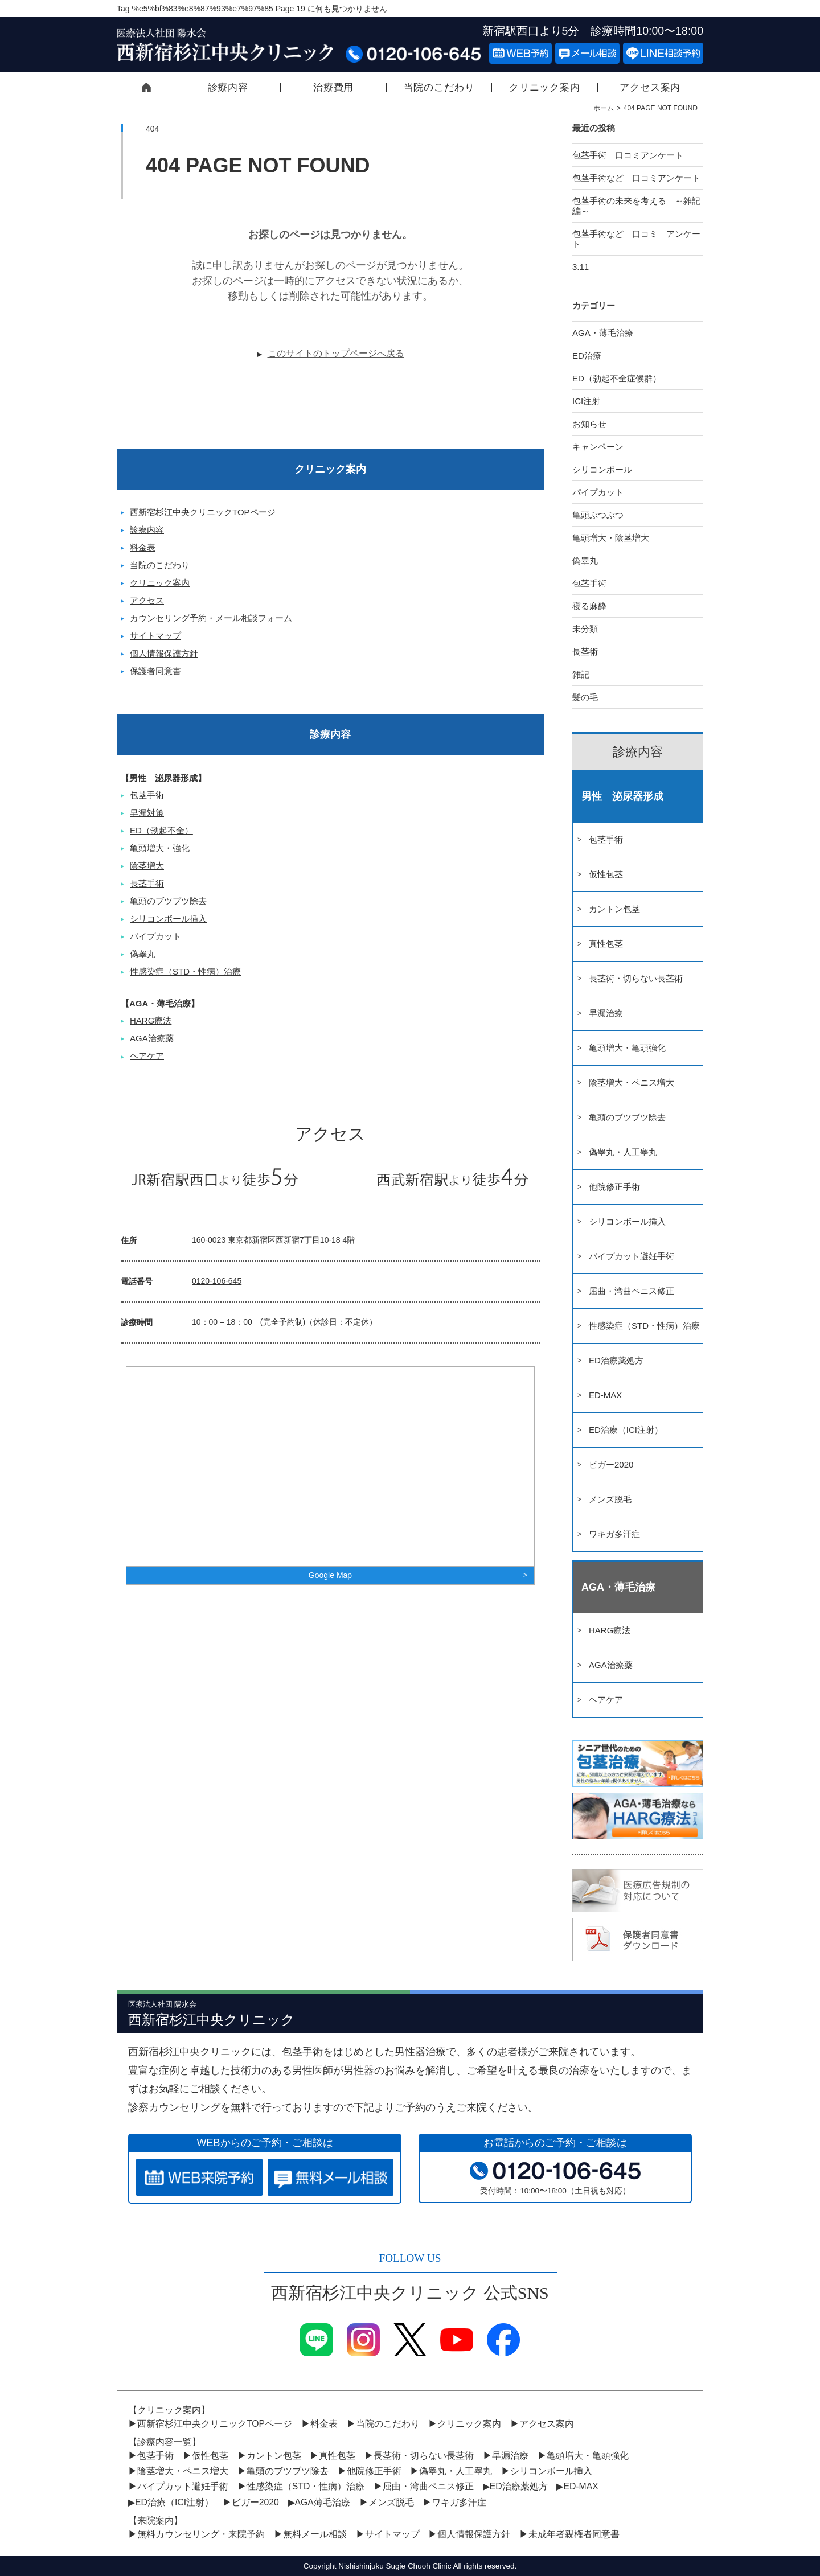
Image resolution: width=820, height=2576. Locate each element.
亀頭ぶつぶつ (598, 515)
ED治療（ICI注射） (626, 1430)
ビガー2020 (611, 1464)
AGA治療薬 (152, 1038)
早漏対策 (147, 812)
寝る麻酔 (589, 606)
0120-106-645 (216, 1280)
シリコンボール (602, 469)
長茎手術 (147, 883)
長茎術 (585, 651)
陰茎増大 (147, 865)
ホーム (603, 108)
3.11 (580, 267)
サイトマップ (155, 635)
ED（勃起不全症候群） (616, 378)
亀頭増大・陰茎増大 (610, 538)
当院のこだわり (439, 87)
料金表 (142, 547)
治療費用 (333, 87)
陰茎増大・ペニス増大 (631, 1082)
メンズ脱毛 (610, 1499)
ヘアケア (147, 1056)
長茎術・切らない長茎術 (636, 978)
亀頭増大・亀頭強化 (627, 1048)
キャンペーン (598, 446)
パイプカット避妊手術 (631, 1256)
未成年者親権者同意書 (574, 2534)
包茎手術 (147, 795)
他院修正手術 (614, 1187)
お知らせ (589, 424)
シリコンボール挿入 (168, 918)
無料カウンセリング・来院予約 (201, 2534)
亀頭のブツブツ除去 (168, 901)
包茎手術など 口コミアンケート (645, 178)
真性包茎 (606, 943)
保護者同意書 (155, 671)
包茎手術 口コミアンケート (627, 155)
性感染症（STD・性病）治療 (185, 971)
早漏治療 (606, 1013)
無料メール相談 (315, 2534)
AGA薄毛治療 (322, 2502)
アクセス (147, 600)
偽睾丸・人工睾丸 (623, 1152)
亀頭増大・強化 (160, 848)
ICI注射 (586, 401)
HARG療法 (150, 1020)
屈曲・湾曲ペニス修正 (631, 1291)
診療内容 (228, 87)
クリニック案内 (544, 87)
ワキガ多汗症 (614, 1534)
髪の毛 (585, 697)
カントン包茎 (614, 909)
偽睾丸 (142, 954)
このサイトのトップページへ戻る (336, 353)
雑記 (580, 674)
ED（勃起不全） (161, 830)
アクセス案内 (650, 87)
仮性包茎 (606, 874)
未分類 (585, 629)
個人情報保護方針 (164, 653)
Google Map (330, 1575)
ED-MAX (605, 1395)
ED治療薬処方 (616, 1360)
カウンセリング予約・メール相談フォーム (211, 618)
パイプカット (155, 936)
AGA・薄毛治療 (602, 333)
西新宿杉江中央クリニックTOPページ (146, 87)
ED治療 (586, 355)
